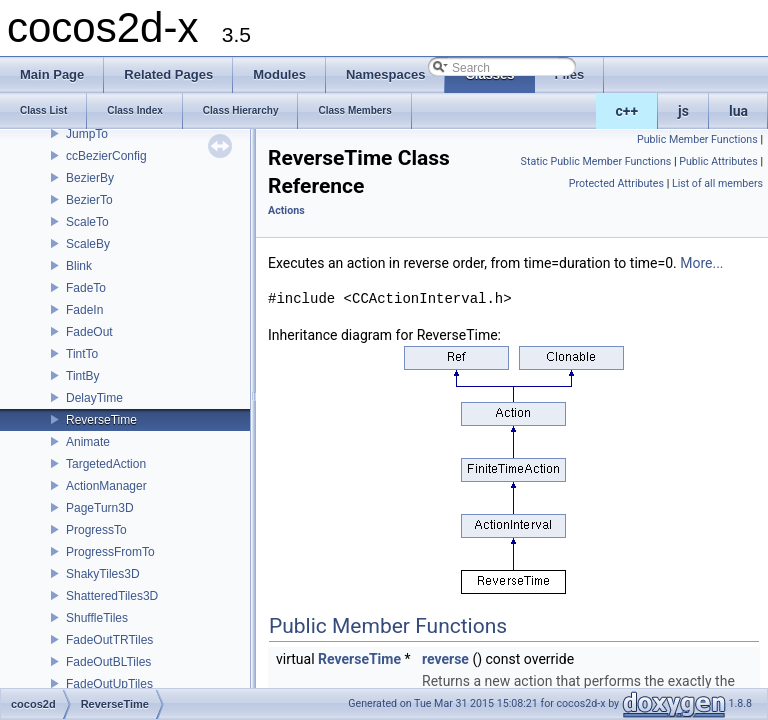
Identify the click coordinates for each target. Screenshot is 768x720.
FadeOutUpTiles (109, 684)
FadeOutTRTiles (109, 640)
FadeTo (86, 288)
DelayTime (94, 398)
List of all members (717, 183)
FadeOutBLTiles (108, 662)
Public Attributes (718, 161)
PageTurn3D (100, 508)
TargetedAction (106, 464)
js (683, 111)
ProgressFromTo (110, 552)
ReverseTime (101, 420)
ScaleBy (88, 244)
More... (701, 263)
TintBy (83, 376)
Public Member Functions (697, 139)
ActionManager (106, 486)
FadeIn (84, 310)
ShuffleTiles (97, 618)
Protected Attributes (616, 183)
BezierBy (90, 178)
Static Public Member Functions (596, 161)
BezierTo (89, 200)
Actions (286, 210)
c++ (627, 111)
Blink (79, 266)
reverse (445, 659)
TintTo (82, 354)
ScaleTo (87, 222)
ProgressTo (96, 530)
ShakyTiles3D (103, 574)
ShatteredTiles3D (112, 596)
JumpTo (87, 134)
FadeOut (89, 332)
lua (738, 111)
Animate (88, 442)
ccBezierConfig (106, 156)
